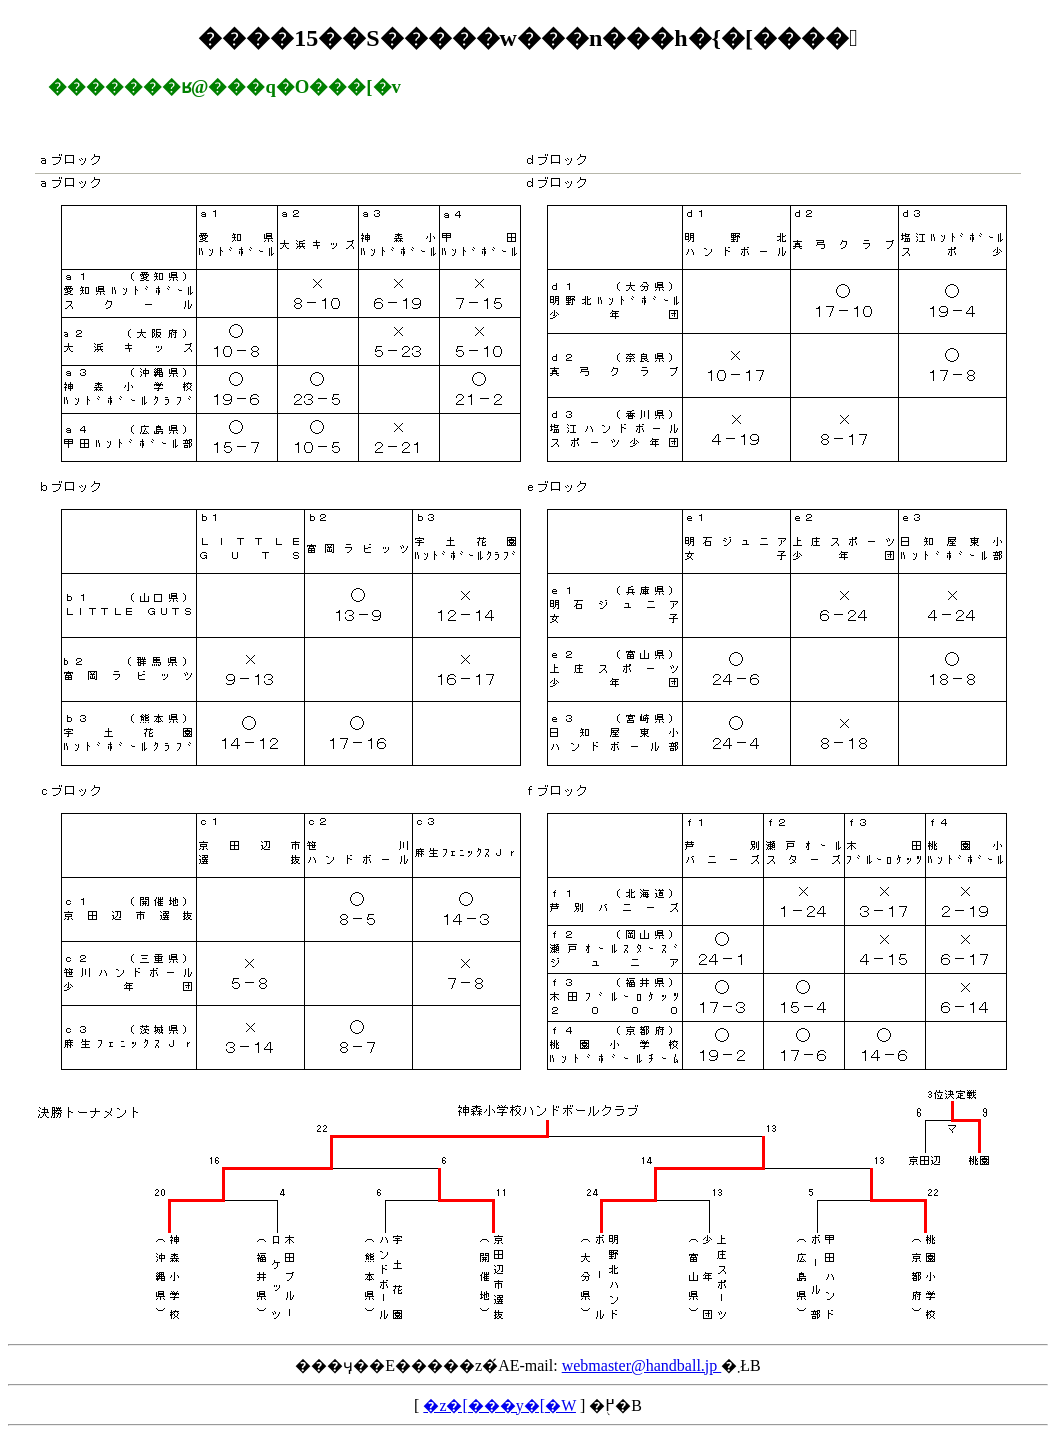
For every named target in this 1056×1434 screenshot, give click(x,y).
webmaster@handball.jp (642, 1365)
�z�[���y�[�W (499, 1405)
